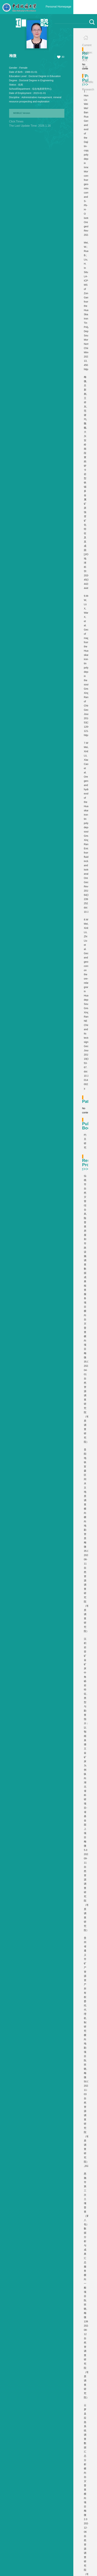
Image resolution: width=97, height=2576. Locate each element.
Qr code (35, 22)
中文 (11, 22)
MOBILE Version (21, 113)
